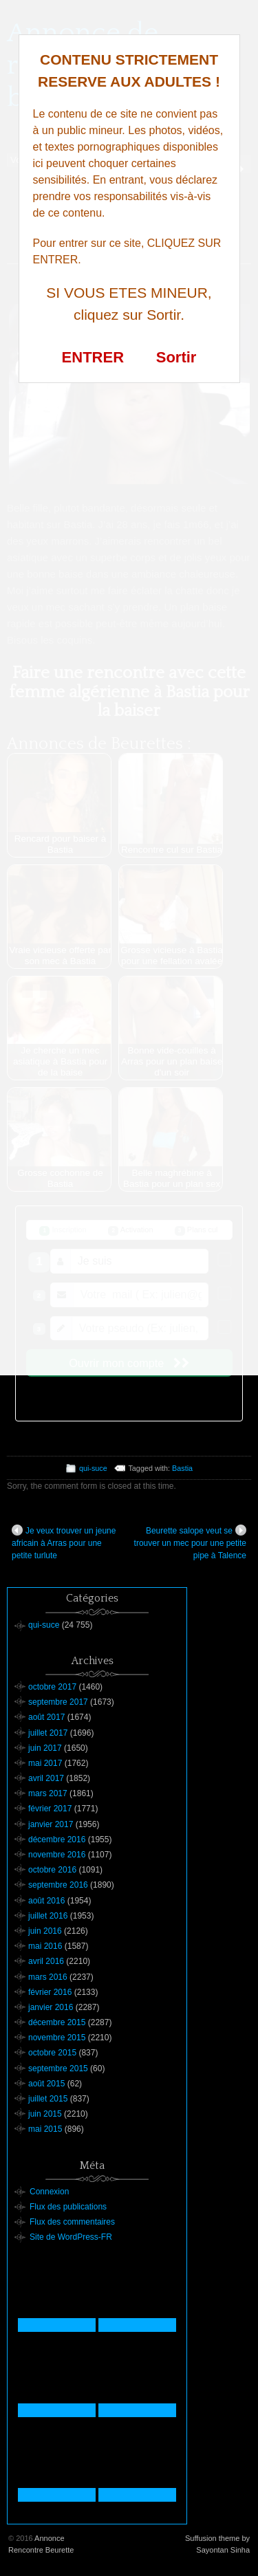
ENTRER (93, 357)
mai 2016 (45, 1946)
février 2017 (50, 1808)
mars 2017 (47, 1793)
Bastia (182, 1468)
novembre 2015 (56, 2037)
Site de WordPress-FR (71, 2237)
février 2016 (50, 1992)
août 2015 (46, 2083)
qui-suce (93, 1468)
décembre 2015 (56, 2022)
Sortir (176, 357)
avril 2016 (46, 1961)
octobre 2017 (52, 1687)
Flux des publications (68, 2207)
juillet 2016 (47, 1916)
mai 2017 (45, 1763)
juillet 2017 (47, 1733)
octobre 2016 (52, 1870)
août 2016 (46, 1901)
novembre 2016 (56, 1854)
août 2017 (46, 1717)
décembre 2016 (56, 1839)
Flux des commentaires (72, 2222)
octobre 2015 (52, 2052)
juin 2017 (45, 1748)
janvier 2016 (50, 2007)
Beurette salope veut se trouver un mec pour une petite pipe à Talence (190, 1542)
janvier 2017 (50, 1824)
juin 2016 (45, 1931)
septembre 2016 (58, 1885)
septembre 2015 (58, 2068)
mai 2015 (45, 2129)
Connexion (49, 2191)
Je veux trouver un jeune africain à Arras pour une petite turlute (64, 1542)
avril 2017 (46, 1778)
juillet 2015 (47, 2099)
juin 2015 (45, 2114)
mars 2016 (47, 1977)
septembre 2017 (58, 1702)
